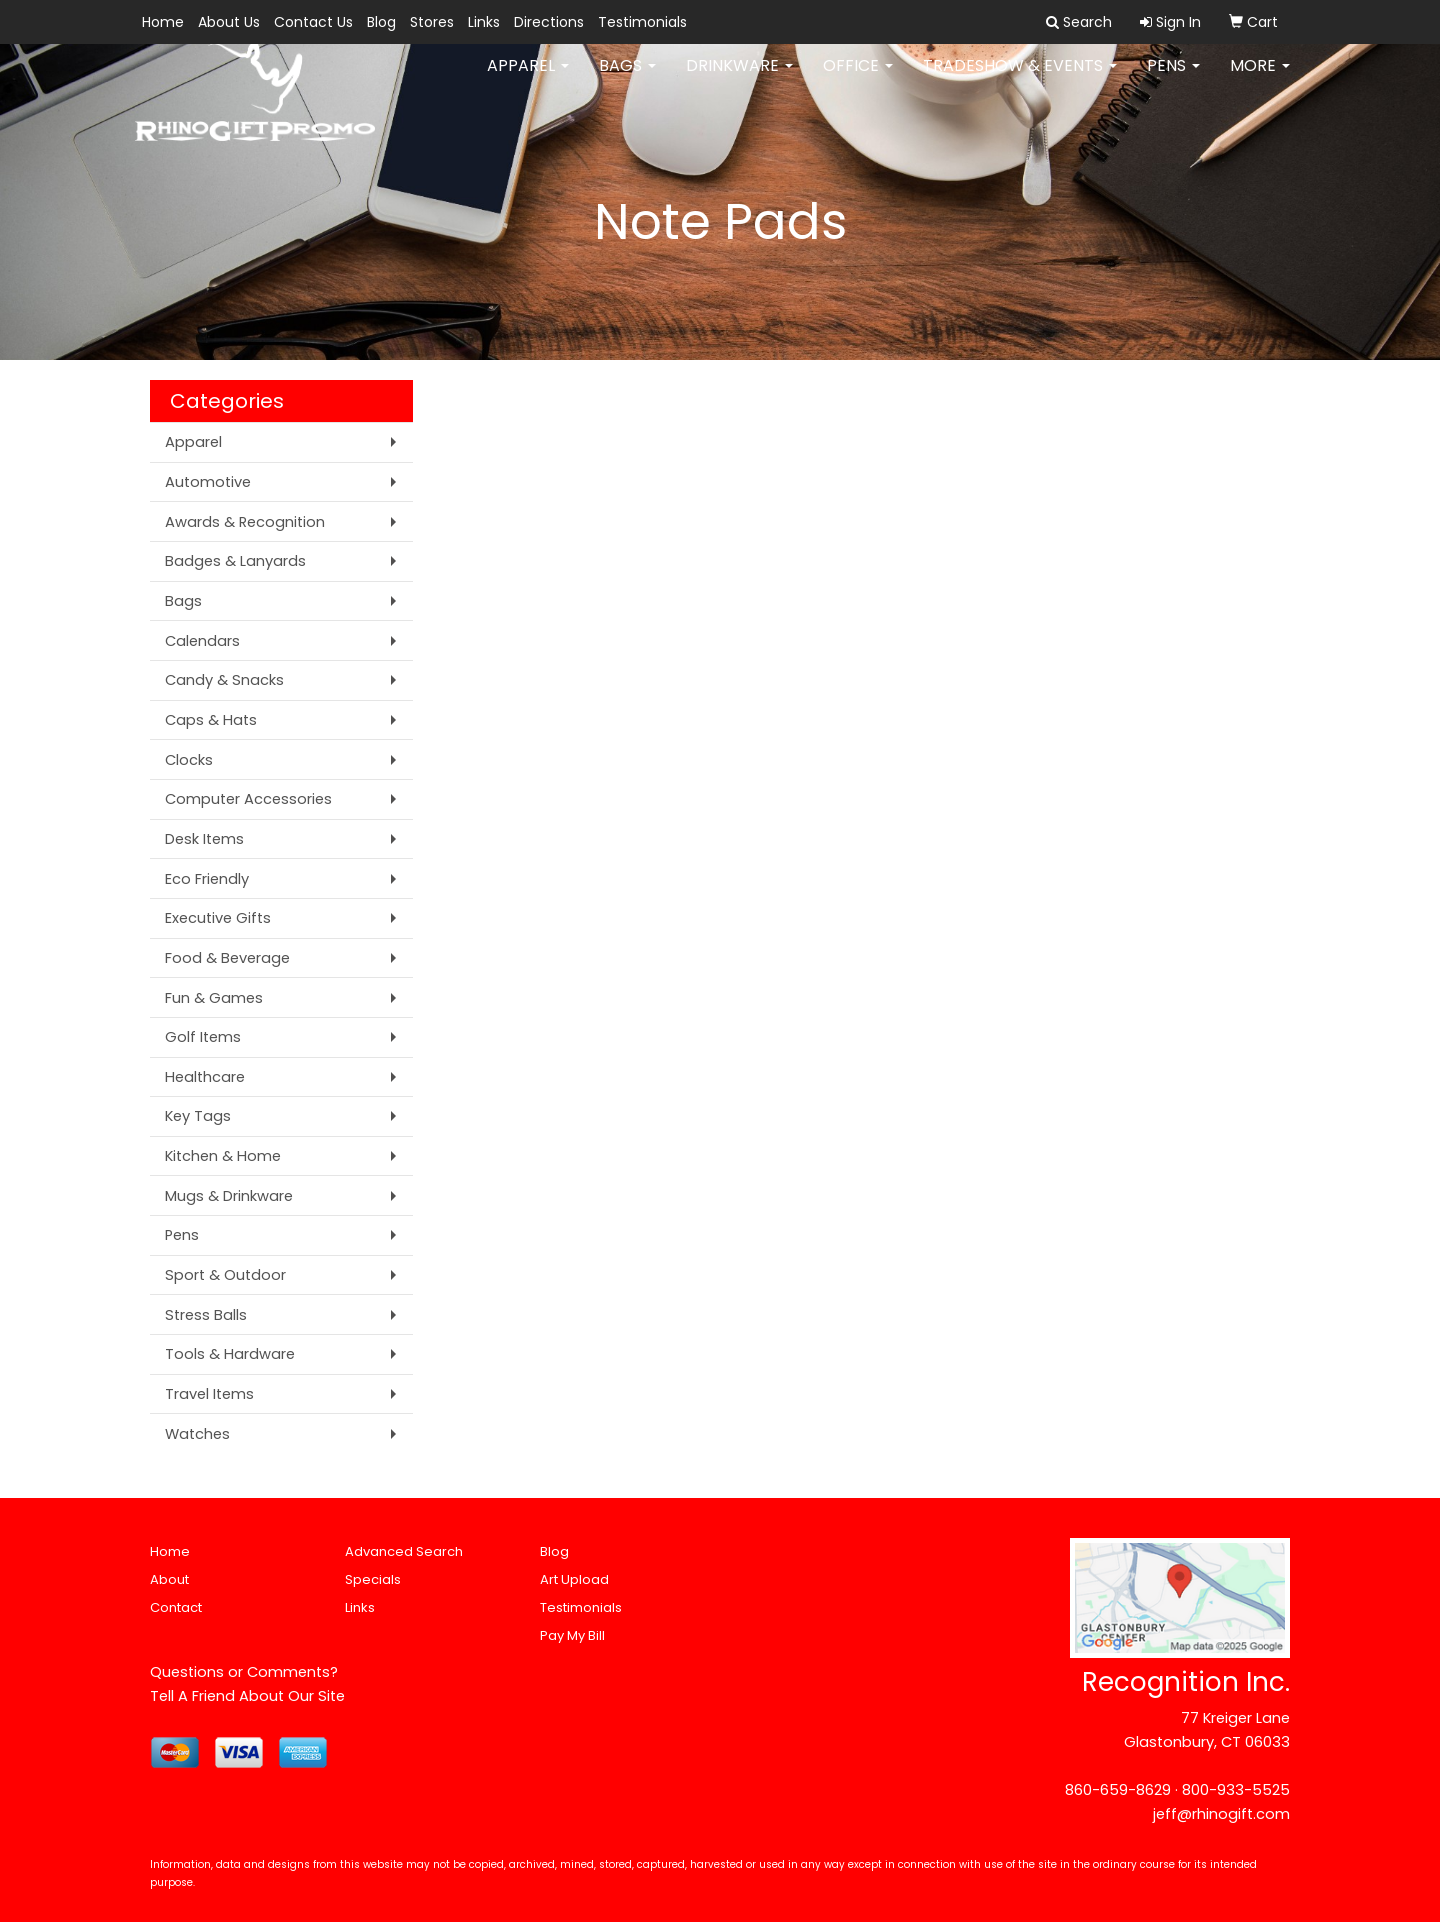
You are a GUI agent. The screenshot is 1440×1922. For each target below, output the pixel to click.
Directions (549, 22)
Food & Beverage (227, 958)
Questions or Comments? (244, 1672)
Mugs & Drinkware (229, 1196)
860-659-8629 (1118, 1790)
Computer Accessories (248, 799)
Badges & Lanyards (235, 561)
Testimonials (642, 22)
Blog (381, 22)
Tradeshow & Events (1020, 79)
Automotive (208, 482)
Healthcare (205, 1077)
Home (163, 22)
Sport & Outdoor (225, 1275)
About (169, 1579)
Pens (1173, 79)
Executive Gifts (218, 918)
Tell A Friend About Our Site (247, 1696)
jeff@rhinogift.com (1221, 1814)
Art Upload (574, 1579)
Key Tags (198, 1116)
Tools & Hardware (230, 1354)
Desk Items (204, 839)
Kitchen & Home (223, 1156)
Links (484, 22)
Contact (176, 1607)
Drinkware (739, 79)
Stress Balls (206, 1315)
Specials (373, 1579)
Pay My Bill (572, 1635)
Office (858, 79)
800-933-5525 (1236, 1790)
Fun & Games (214, 998)
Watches (197, 1434)
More (1260, 79)
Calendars (202, 641)
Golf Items (203, 1037)
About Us (229, 22)
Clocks (189, 760)
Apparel (528, 79)
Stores (432, 22)
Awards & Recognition (245, 522)
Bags (627, 79)
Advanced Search (404, 1551)
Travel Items (209, 1394)
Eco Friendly (207, 879)
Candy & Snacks (224, 680)
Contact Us (313, 22)
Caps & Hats (211, 720)
